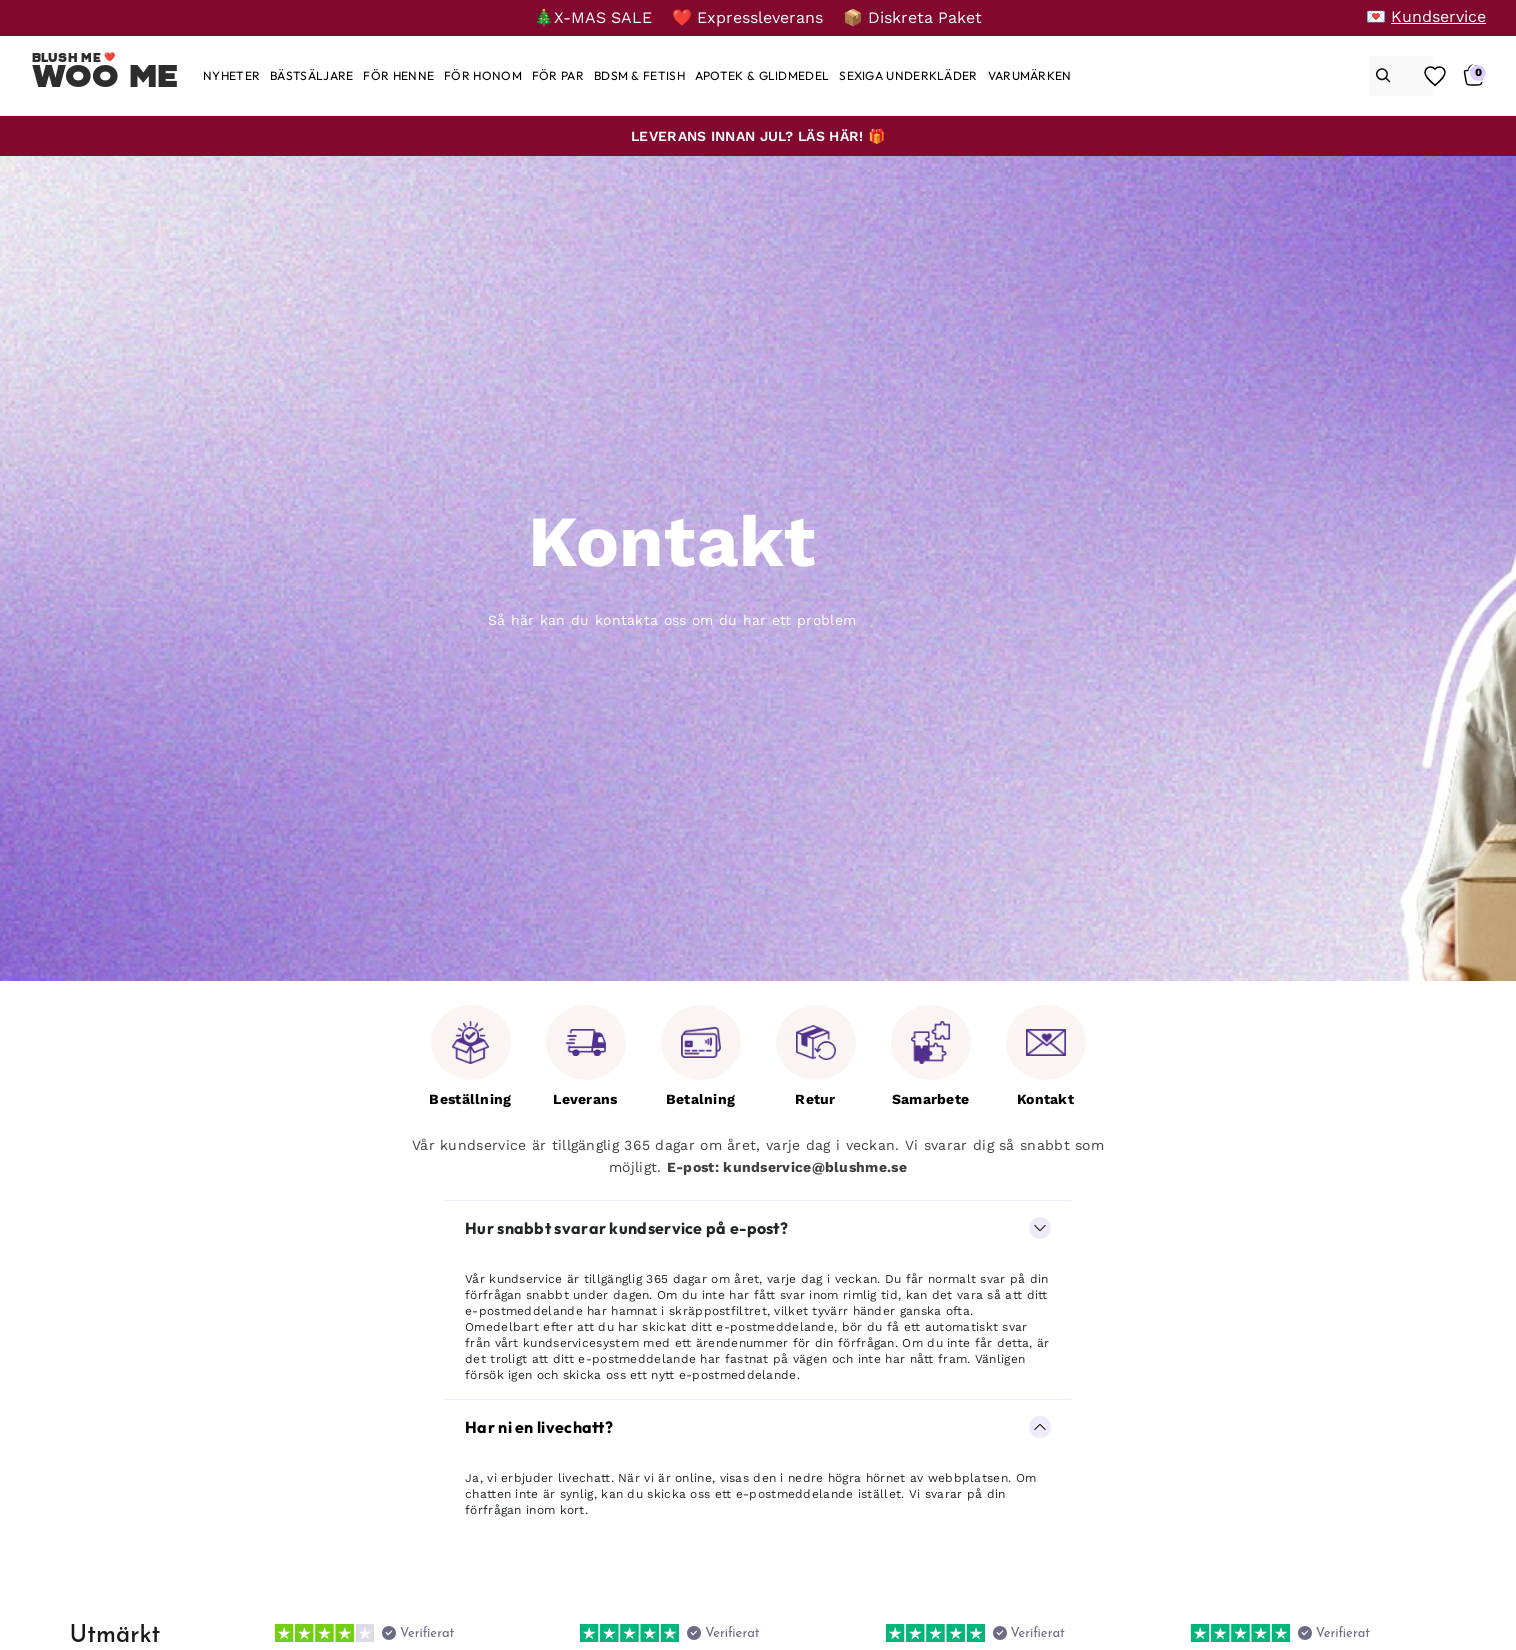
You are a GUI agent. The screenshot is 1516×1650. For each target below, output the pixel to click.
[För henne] (398, 75)
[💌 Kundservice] (1426, 16)
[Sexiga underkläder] (908, 75)
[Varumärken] (1030, 75)
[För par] (558, 75)
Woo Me (105, 76)
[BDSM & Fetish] (639, 75)
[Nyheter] (231, 75)
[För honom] (483, 75)
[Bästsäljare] (311, 75)
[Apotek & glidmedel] (762, 75)
